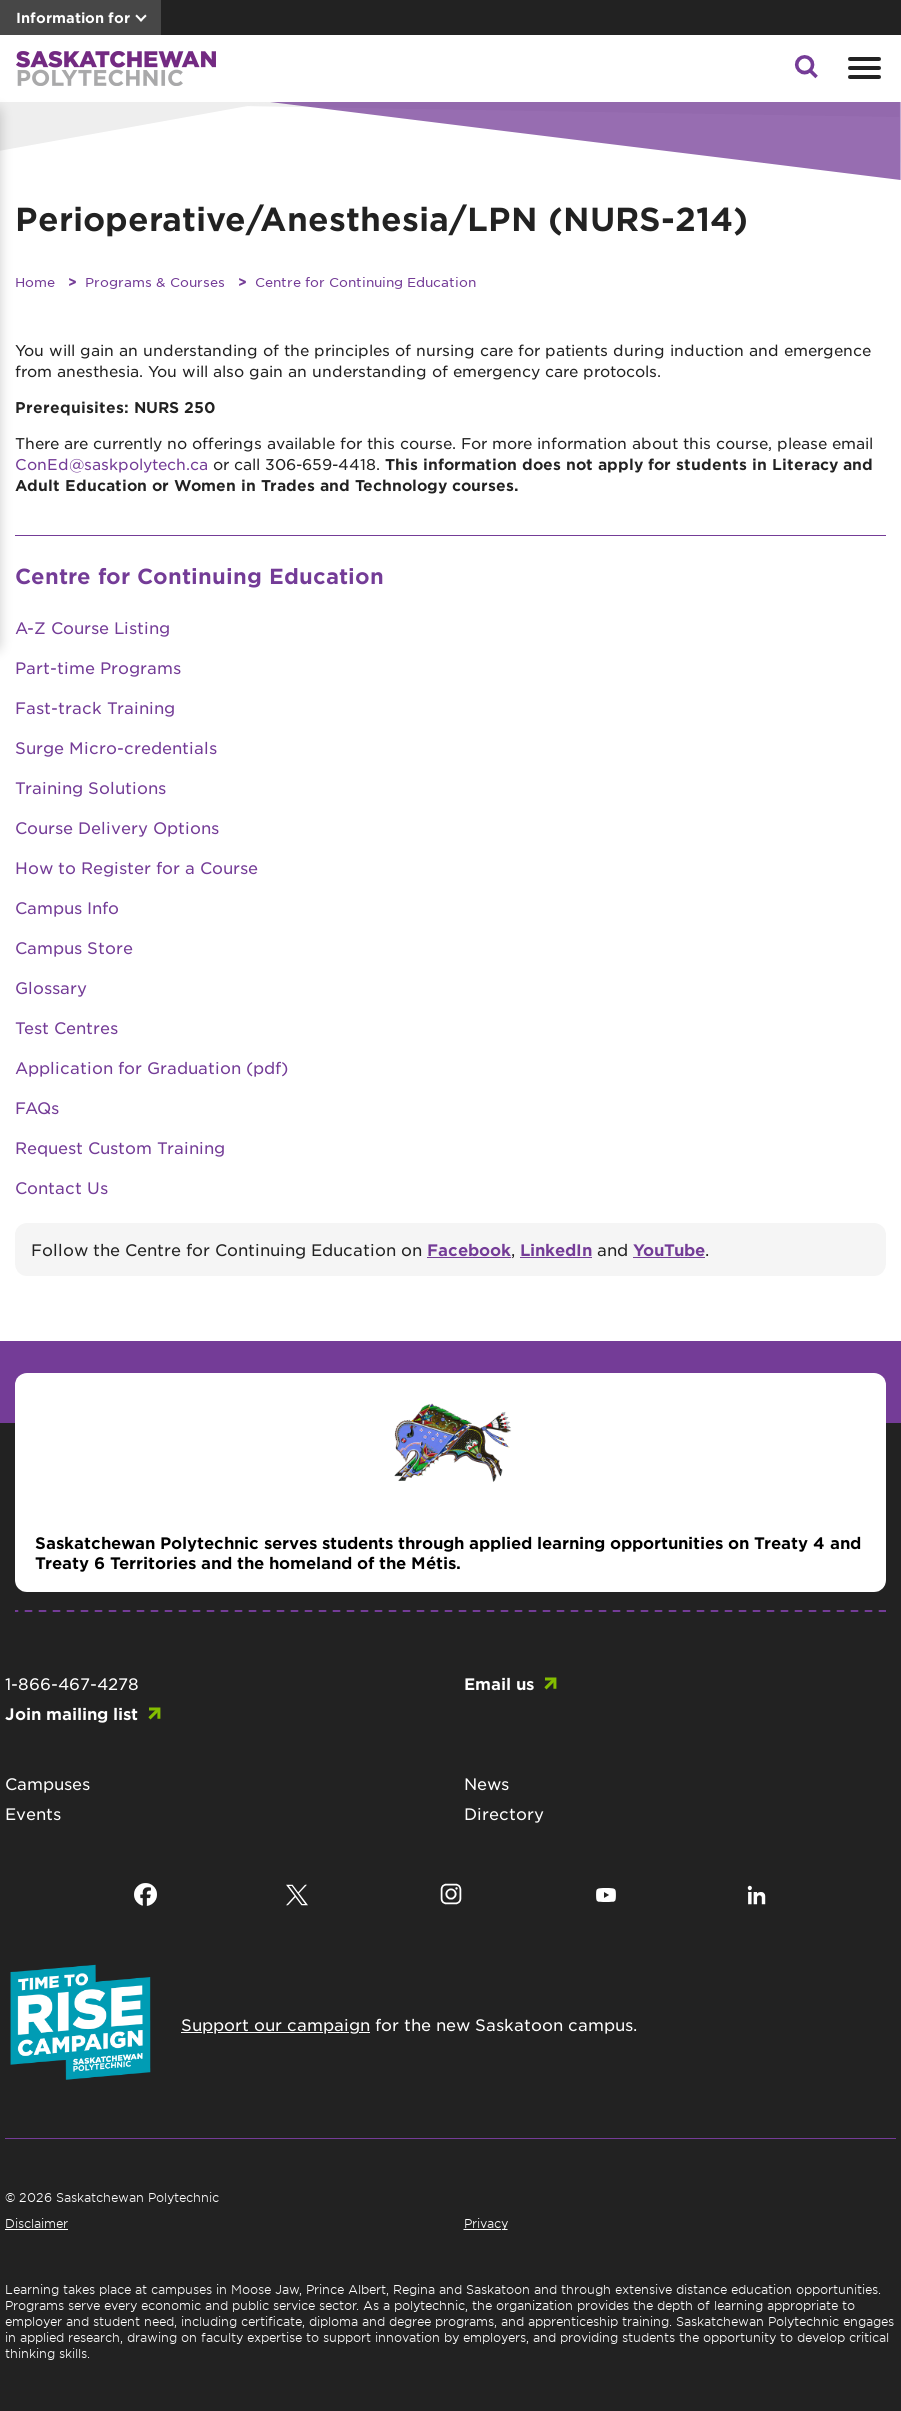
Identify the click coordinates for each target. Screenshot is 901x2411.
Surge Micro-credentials (116, 747)
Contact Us (61, 1187)
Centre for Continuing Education (365, 281)
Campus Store (74, 947)
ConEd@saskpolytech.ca (111, 463)
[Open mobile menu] (862, 68)
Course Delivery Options (117, 827)
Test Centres (66, 1027)
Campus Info (67, 907)
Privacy (486, 2223)
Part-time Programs (98, 667)
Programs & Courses (155, 281)
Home (35, 281)
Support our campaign (275, 2024)
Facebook (469, 1249)
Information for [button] (73, 17)
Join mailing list (71, 1713)
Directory (504, 1813)
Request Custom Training (120, 1147)
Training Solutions (90, 787)
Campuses (47, 1783)
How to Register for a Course (136, 867)
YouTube (669, 1249)
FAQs (37, 1107)
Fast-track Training (95, 707)
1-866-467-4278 (72, 1683)
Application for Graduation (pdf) (151, 1067)
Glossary (51, 987)
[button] (806, 72)
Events (33, 1813)
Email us (499, 1683)
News (486, 1783)
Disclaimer (36, 2223)
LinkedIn (556, 1249)
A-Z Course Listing (92, 627)
